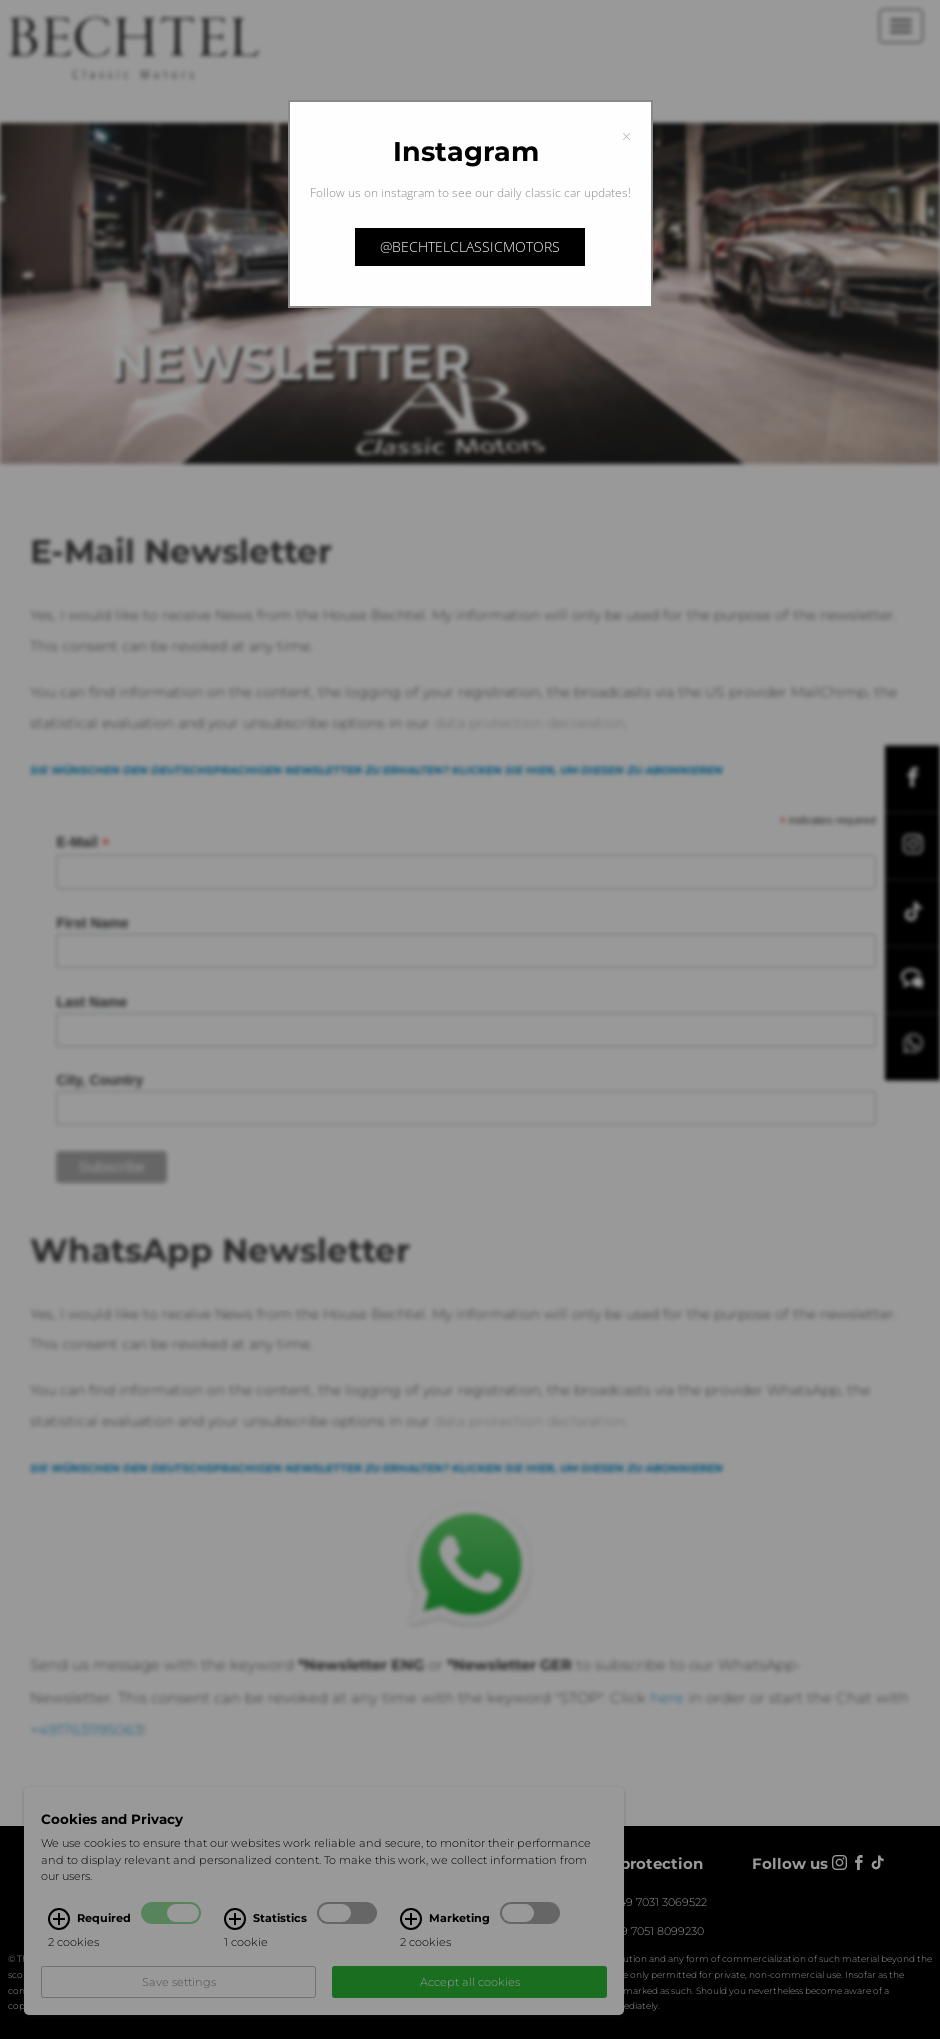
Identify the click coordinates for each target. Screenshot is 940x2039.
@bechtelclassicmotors (470, 246)
